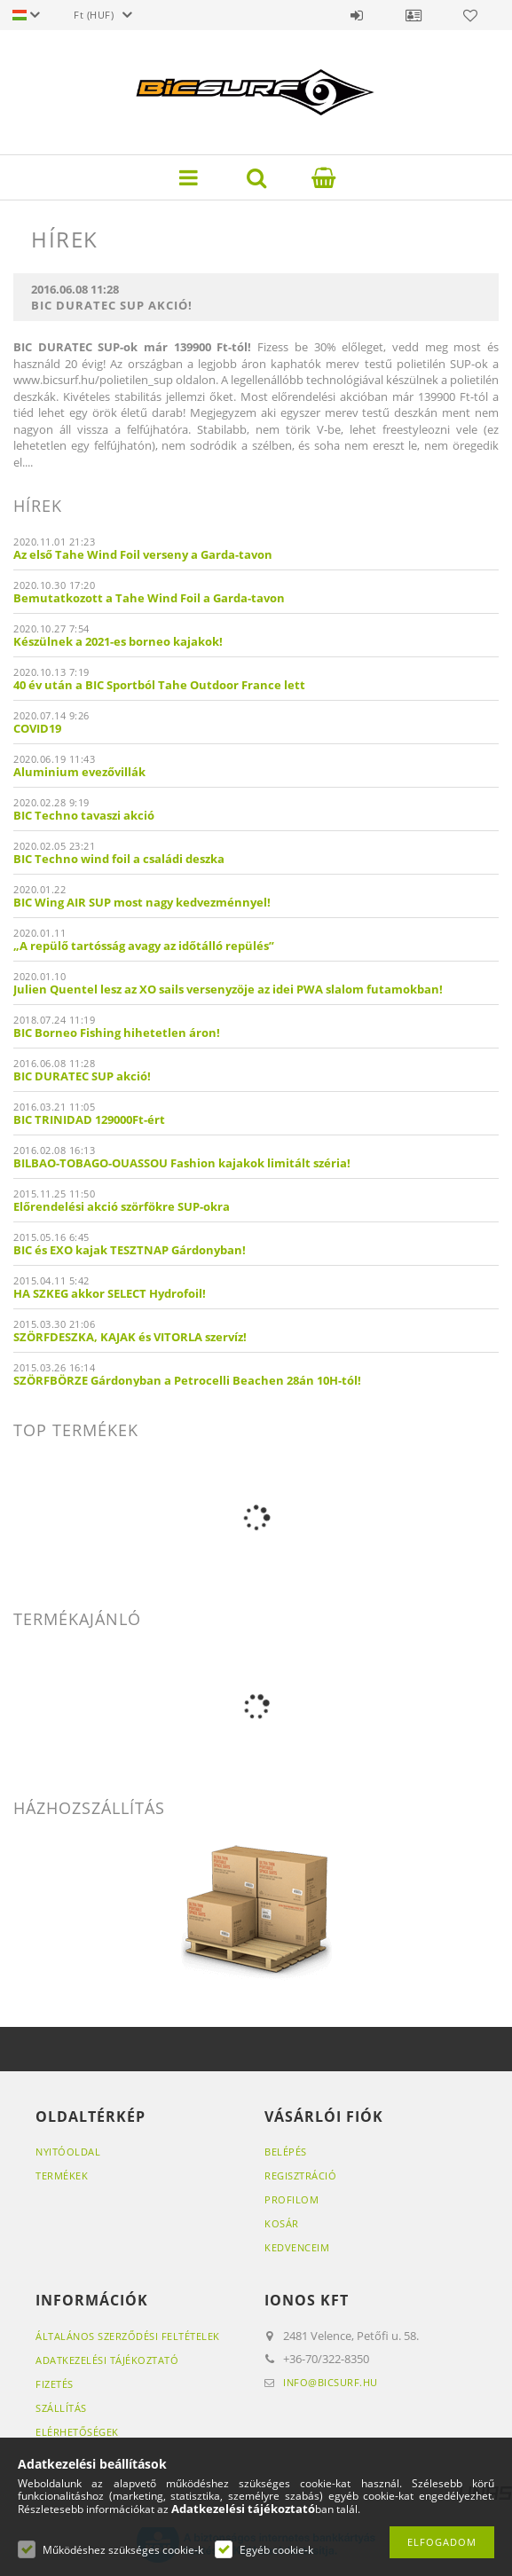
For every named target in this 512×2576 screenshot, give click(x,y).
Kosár (281, 2223)
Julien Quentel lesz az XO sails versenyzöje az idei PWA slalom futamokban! (228, 989)
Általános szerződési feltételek (127, 2336)
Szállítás (61, 2408)
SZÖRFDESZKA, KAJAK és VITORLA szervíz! (130, 1337)
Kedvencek (470, 15)
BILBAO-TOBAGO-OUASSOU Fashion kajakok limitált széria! (182, 1163)
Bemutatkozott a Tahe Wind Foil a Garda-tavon (149, 598)
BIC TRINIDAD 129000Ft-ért (89, 1119)
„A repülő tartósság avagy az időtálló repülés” (143, 945)
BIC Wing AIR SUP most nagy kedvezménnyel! (142, 902)
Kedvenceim (296, 2247)
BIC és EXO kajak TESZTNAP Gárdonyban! (129, 1250)
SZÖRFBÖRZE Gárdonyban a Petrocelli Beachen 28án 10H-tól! (187, 1380)
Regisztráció (300, 2175)
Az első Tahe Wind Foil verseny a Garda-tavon (142, 554)
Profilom (291, 2199)
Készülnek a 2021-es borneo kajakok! (118, 641)
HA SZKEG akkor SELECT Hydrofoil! (109, 1293)
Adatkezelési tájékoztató (106, 2360)
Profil (413, 15)
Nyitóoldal (67, 2151)
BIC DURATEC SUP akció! (82, 1076)
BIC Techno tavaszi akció (83, 815)
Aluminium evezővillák (79, 772)
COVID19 (37, 728)
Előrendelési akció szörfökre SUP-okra (121, 1206)
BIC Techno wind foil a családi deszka (118, 858)
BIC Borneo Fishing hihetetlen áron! (116, 1032)
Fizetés (54, 2384)
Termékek (61, 2175)
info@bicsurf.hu (330, 2382)
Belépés (357, 15)
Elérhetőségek (77, 2432)
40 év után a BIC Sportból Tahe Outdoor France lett (159, 685)
